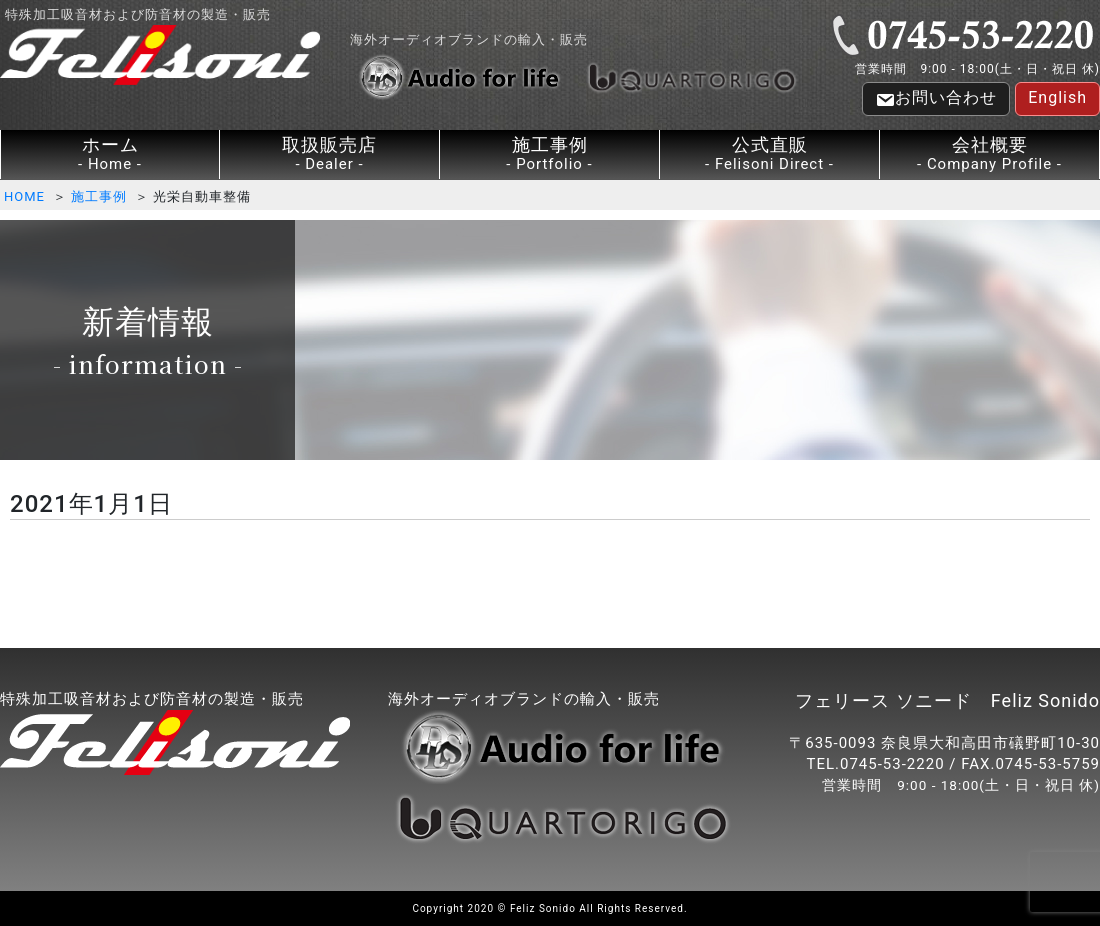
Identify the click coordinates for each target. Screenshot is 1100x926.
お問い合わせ (936, 99)
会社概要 (989, 154)
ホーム (110, 154)
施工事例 (549, 154)
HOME (24, 196)
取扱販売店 (329, 154)
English (1057, 97)
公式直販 (769, 154)
